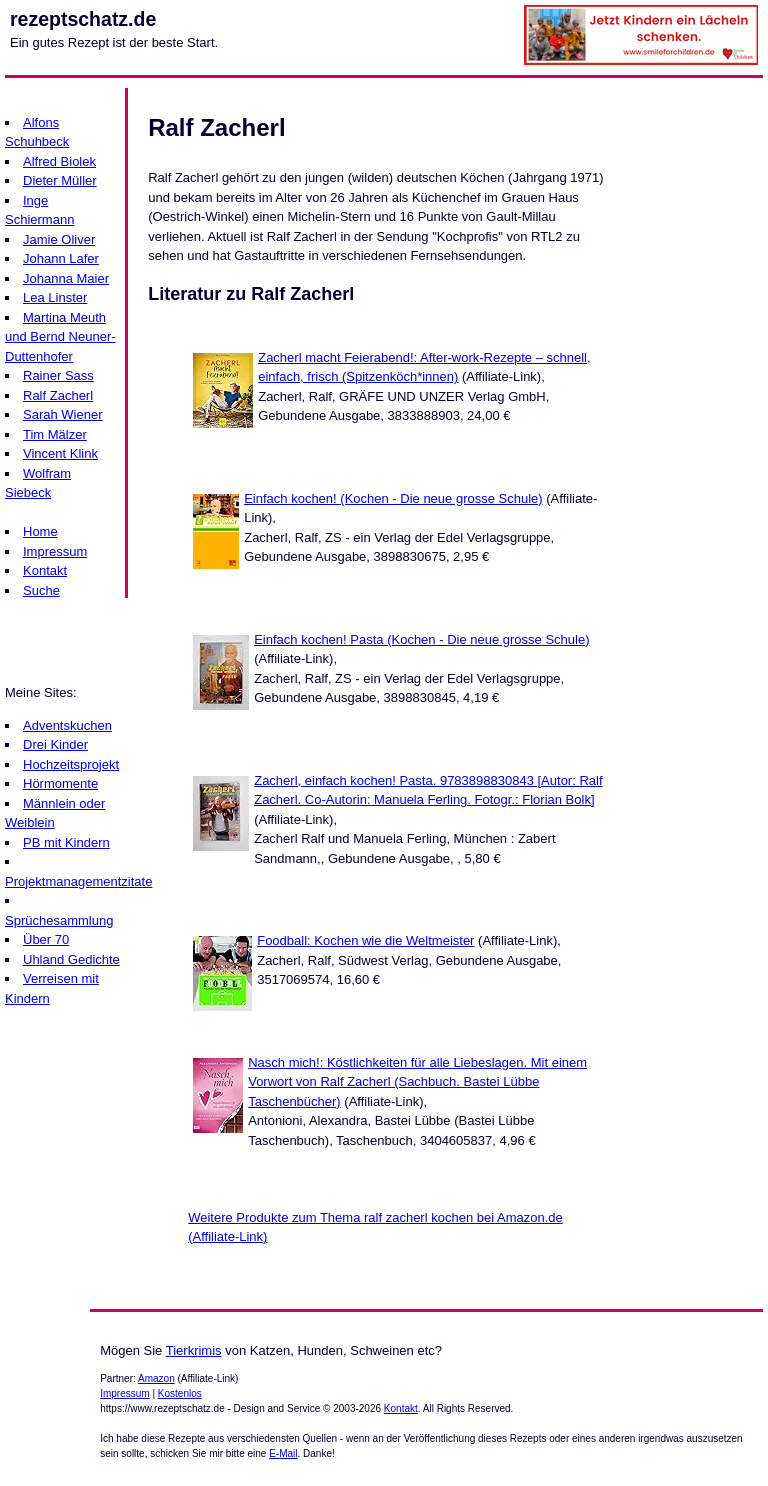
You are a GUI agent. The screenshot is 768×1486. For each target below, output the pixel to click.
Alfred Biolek (59, 161)
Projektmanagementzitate (78, 881)
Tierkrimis (194, 1350)
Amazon (156, 1378)
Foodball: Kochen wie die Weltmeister (365, 940)
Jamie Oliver (59, 239)
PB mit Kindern (66, 842)
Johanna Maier (66, 278)
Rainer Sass (58, 375)
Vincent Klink (60, 453)
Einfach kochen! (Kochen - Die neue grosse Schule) (393, 498)
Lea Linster (55, 297)
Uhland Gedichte (71, 959)
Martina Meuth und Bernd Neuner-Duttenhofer (60, 337)
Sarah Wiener (62, 414)
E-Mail (283, 1453)
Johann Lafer (61, 258)
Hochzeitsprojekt (71, 764)
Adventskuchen (67, 725)
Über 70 (46, 939)
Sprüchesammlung (59, 920)
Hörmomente (60, 783)
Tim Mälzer (55, 434)
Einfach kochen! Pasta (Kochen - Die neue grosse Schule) (421, 639)
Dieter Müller (60, 180)
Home (40, 531)
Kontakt (45, 570)
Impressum (55, 551)
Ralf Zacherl (58, 395)
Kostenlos (180, 1393)
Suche (41, 590)
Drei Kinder (55, 744)
